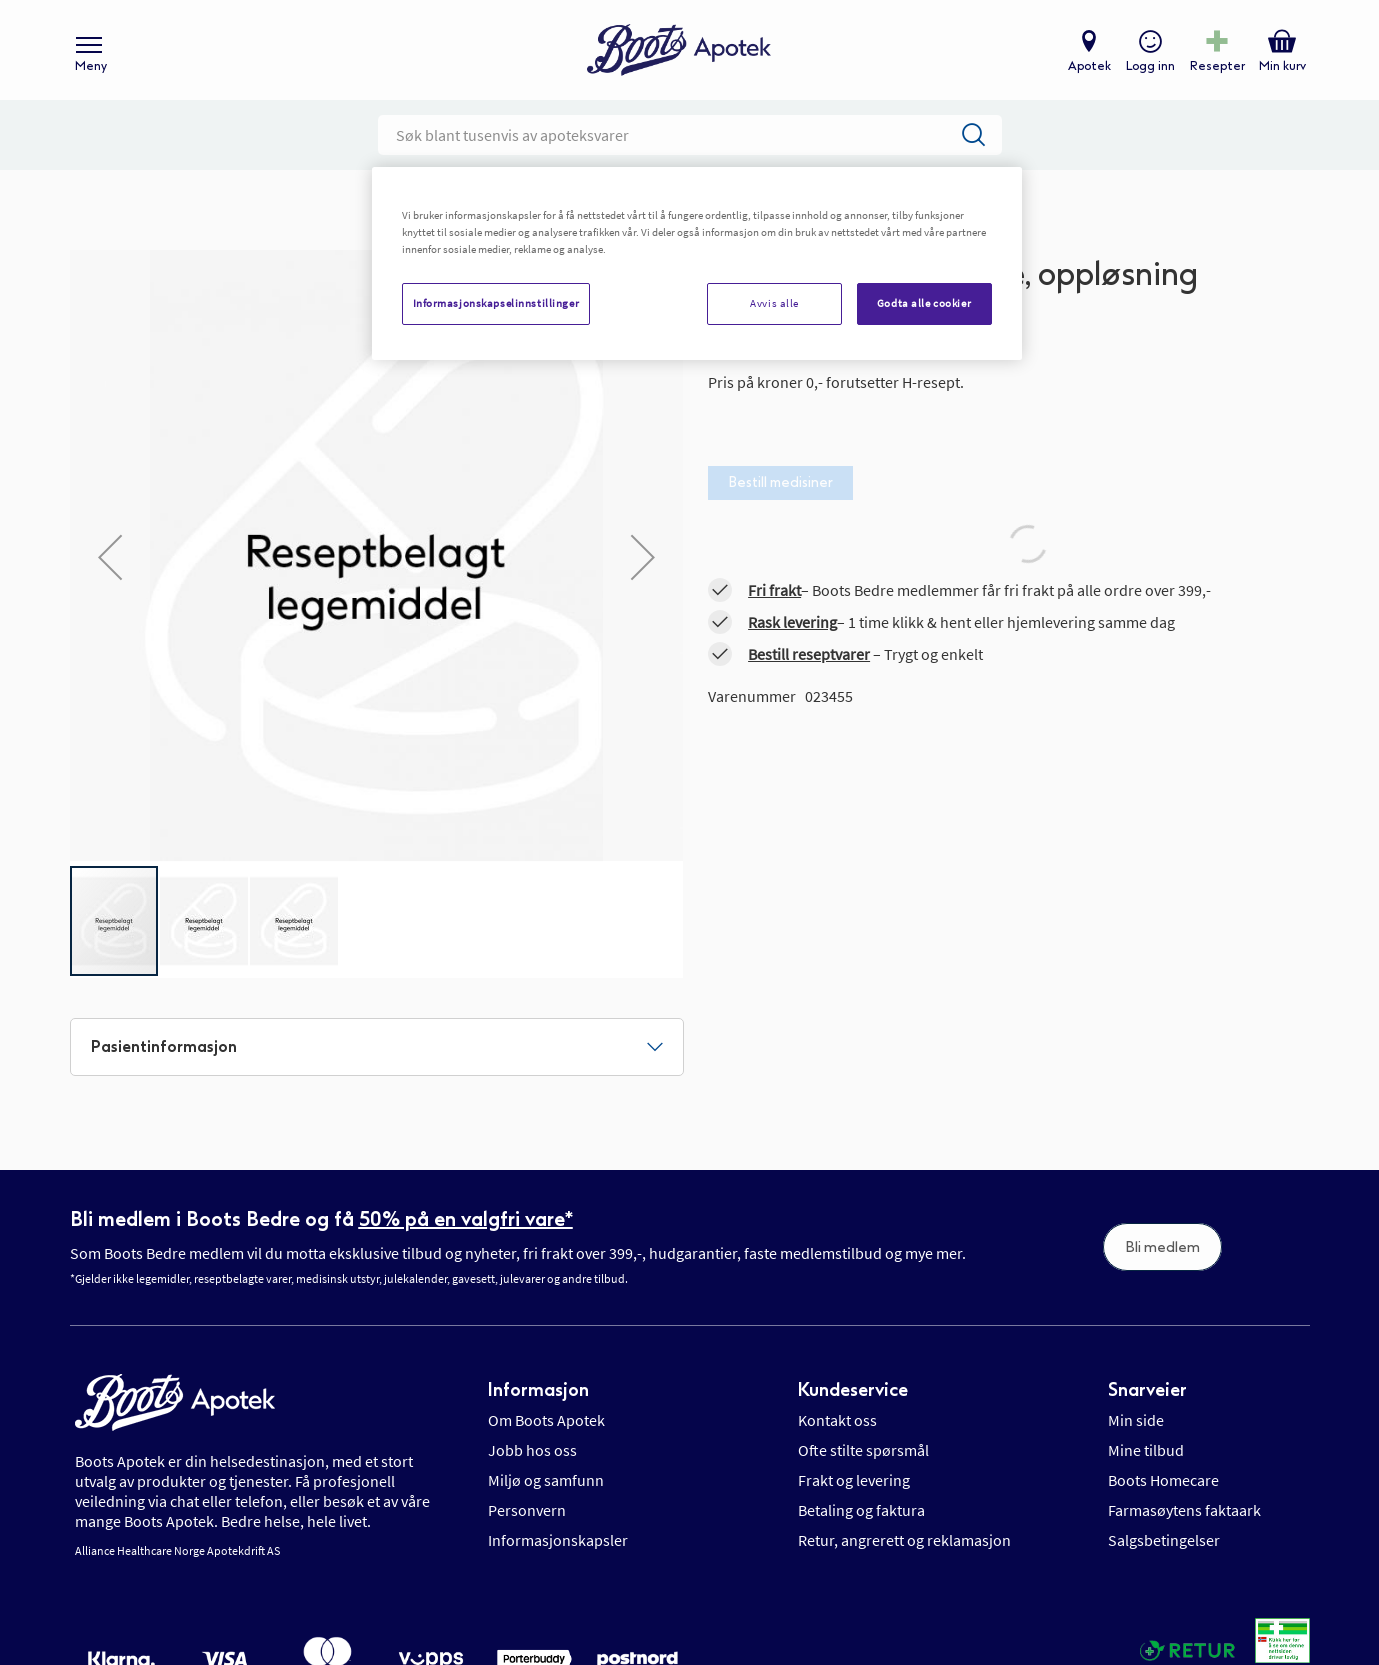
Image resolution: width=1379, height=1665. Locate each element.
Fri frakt (774, 590)
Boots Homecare (1163, 1480)
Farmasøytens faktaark (1184, 1510)
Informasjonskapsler (558, 1540)
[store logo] (679, 50)
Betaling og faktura (861, 1510)
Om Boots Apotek (546, 1420)
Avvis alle (774, 303)
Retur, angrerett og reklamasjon (904, 1540)
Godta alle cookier (924, 303)
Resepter (1217, 66)
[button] (110, 557)
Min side (1136, 1420)
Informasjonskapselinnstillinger (496, 303)
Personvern (527, 1510)
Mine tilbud (1146, 1450)
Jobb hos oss (532, 1450)
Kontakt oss (837, 1420)
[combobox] (690, 135)
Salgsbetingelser (1164, 1540)
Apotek (1089, 66)
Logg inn (1150, 66)
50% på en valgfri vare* (466, 1219)
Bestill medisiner (780, 482)
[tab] (377, 1047)
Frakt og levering (854, 1480)
